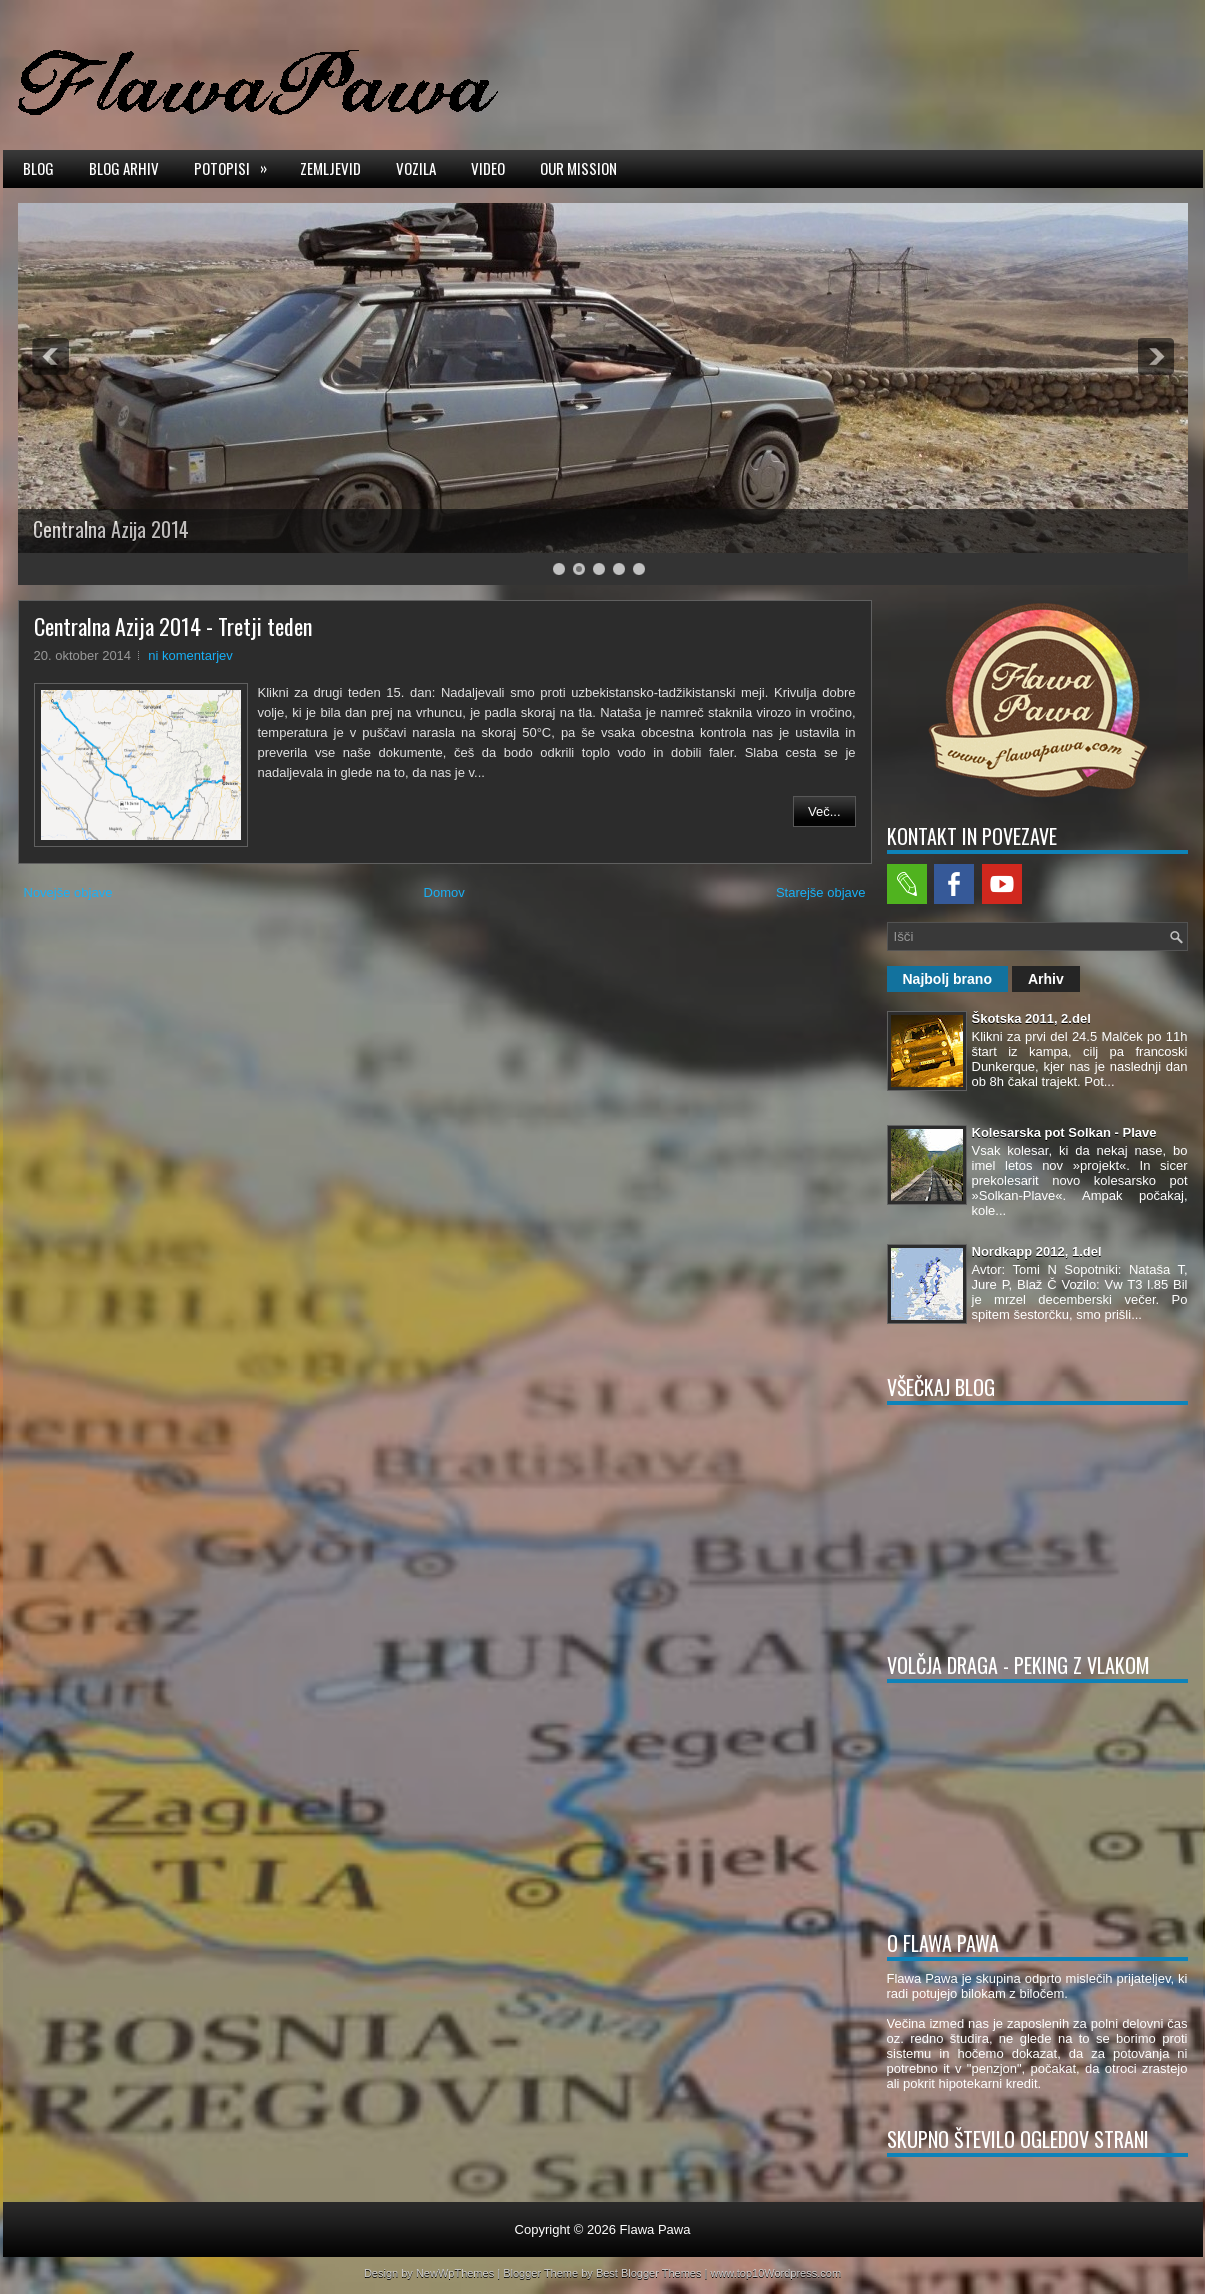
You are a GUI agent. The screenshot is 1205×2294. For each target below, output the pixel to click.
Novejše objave (68, 892)
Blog (38, 168)
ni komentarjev (190, 655)
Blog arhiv (124, 168)
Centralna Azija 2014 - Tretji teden (173, 626)
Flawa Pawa (655, 2229)
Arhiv (1046, 979)
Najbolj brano (947, 979)
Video (488, 168)
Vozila (416, 168)
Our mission (578, 168)
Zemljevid (330, 168)
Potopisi (237, 167)
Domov (444, 892)
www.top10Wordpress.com (775, 2273)
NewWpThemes (455, 2273)
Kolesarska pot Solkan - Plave (1064, 1132)
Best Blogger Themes (649, 2273)
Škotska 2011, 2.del (1031, 1018)
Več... (824, 811)
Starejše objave (821, 892)
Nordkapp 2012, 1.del (1037, 1251)
